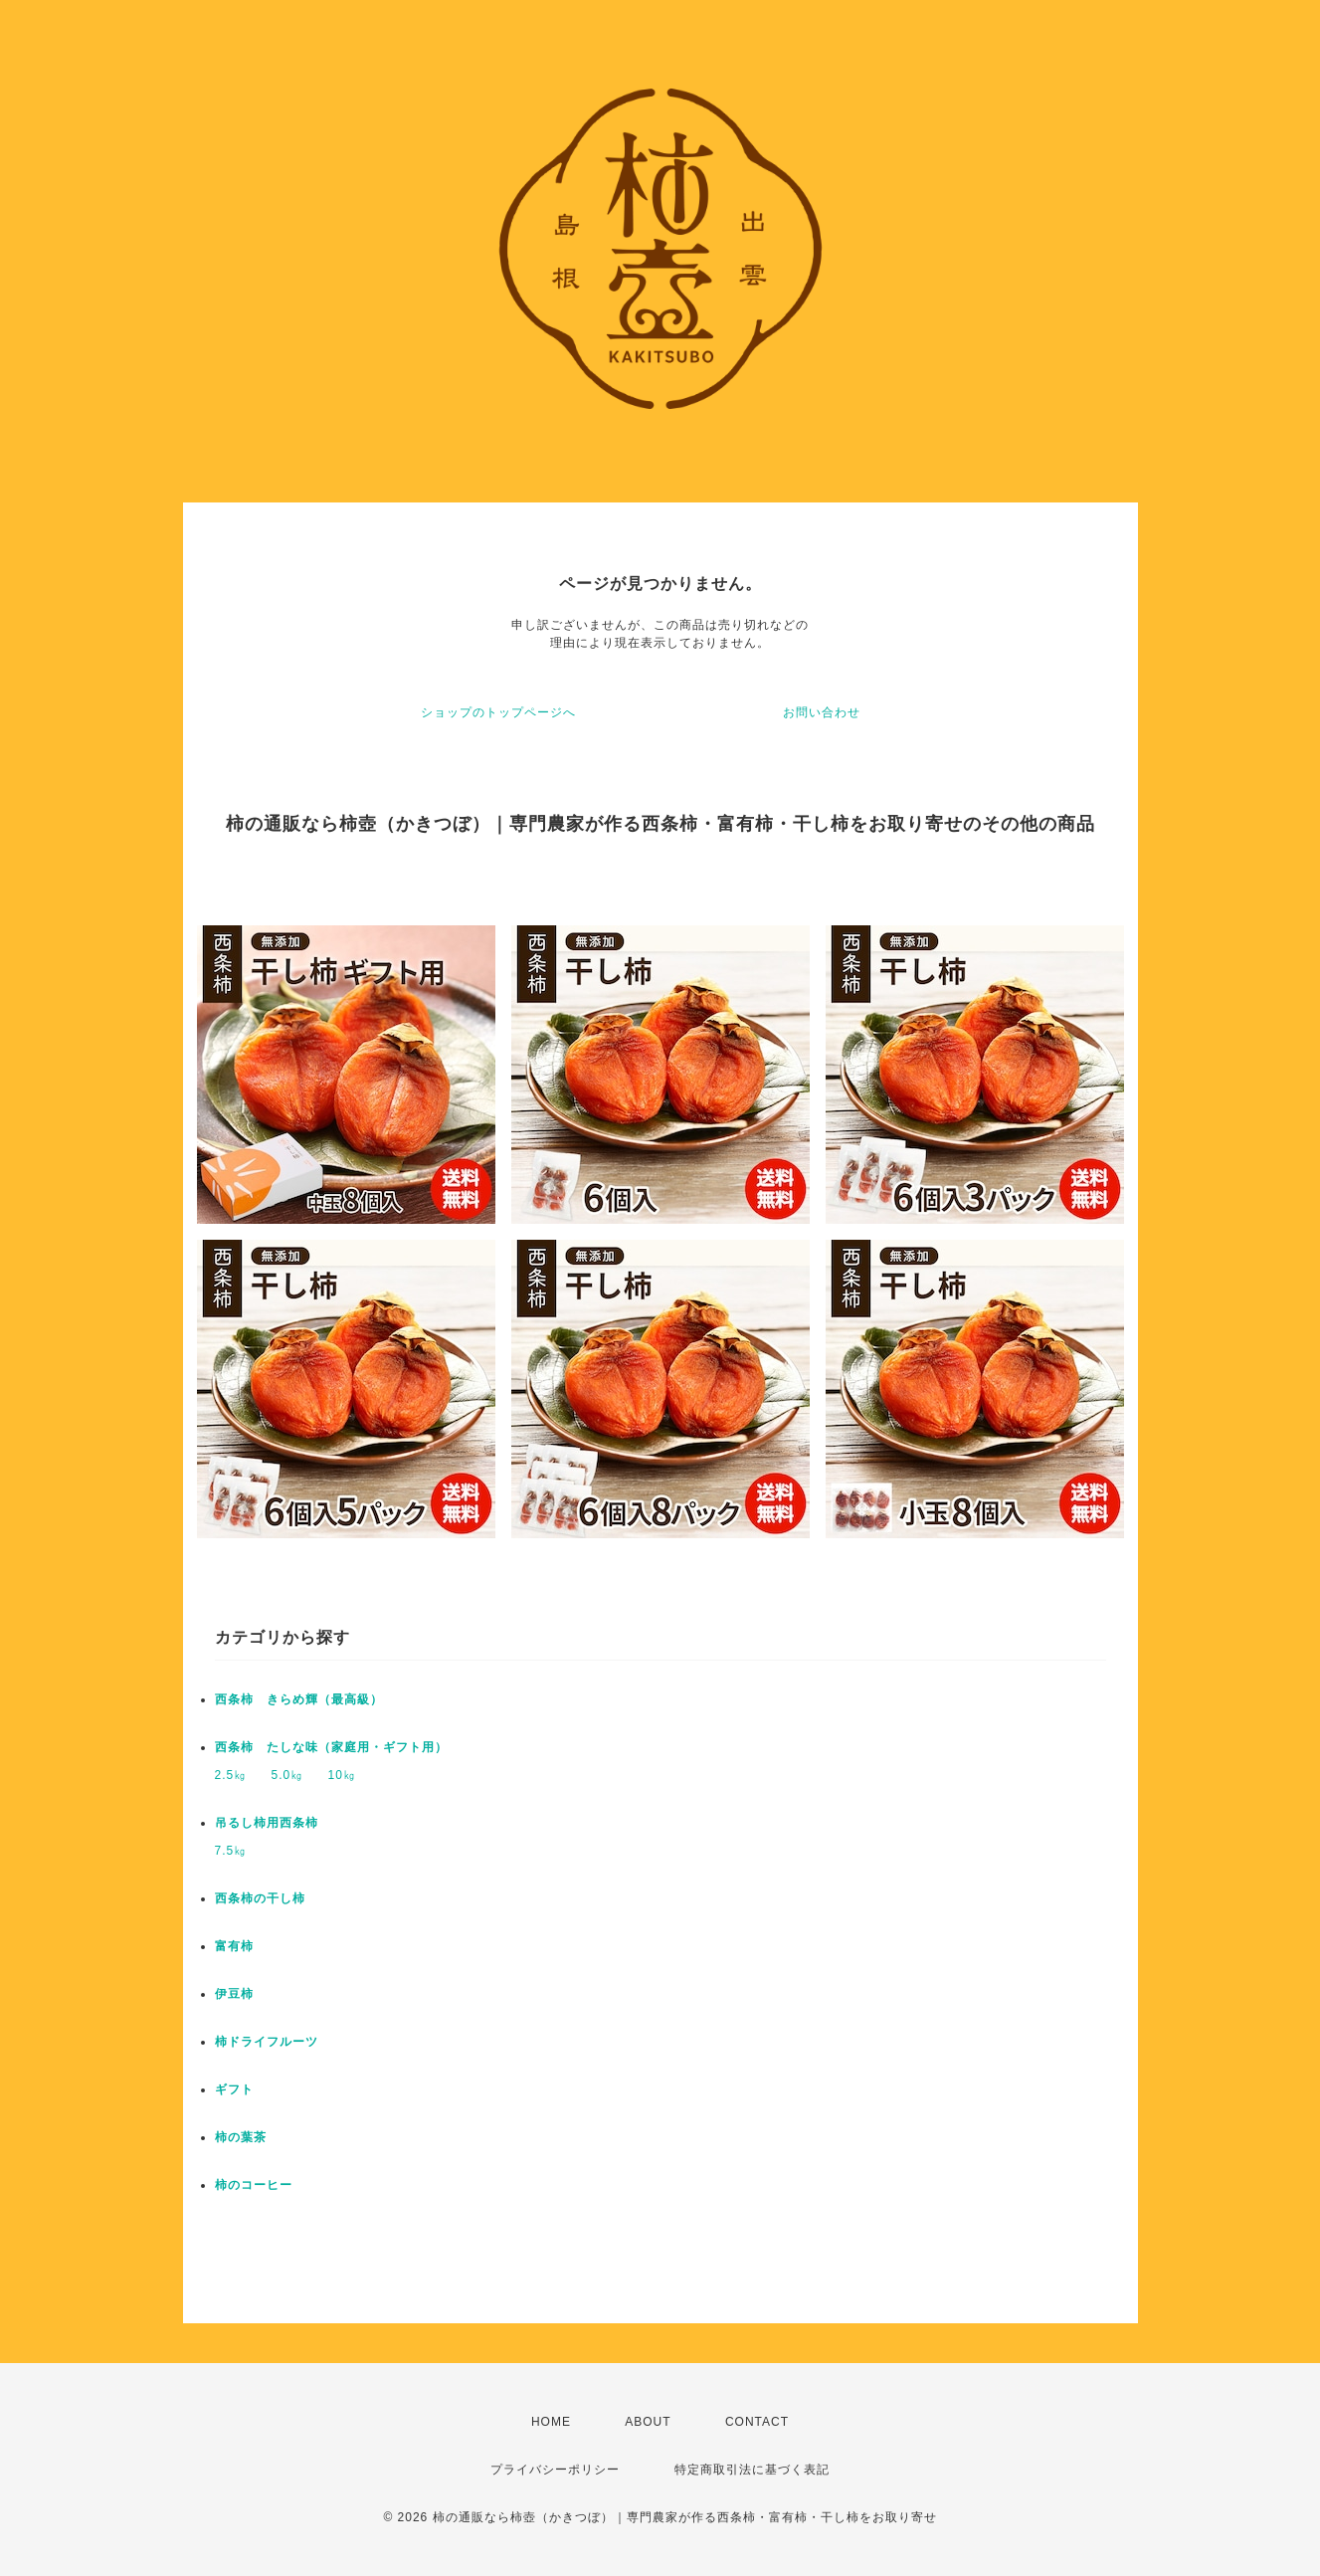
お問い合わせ (821, 712)
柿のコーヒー (253, 2185)
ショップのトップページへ (498, 712)
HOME (551, 2422)
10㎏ (342, 1775)
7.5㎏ (231, 1851)
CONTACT (757, 2422)
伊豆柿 (234, 1994)
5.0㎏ (288, 1775)
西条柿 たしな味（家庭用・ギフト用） (331, 1747)
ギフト (234, 2089)
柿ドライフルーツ (266, 2042)
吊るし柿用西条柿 (266, 1823)
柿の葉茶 (241, 2137)
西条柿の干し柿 (260, 1898)
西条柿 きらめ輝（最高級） (299, 1699)
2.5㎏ (231, 1775)
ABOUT (647, 2422)
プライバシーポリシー (555, 2470)
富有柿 (234, 1946)
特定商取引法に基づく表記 (752, 2470)
